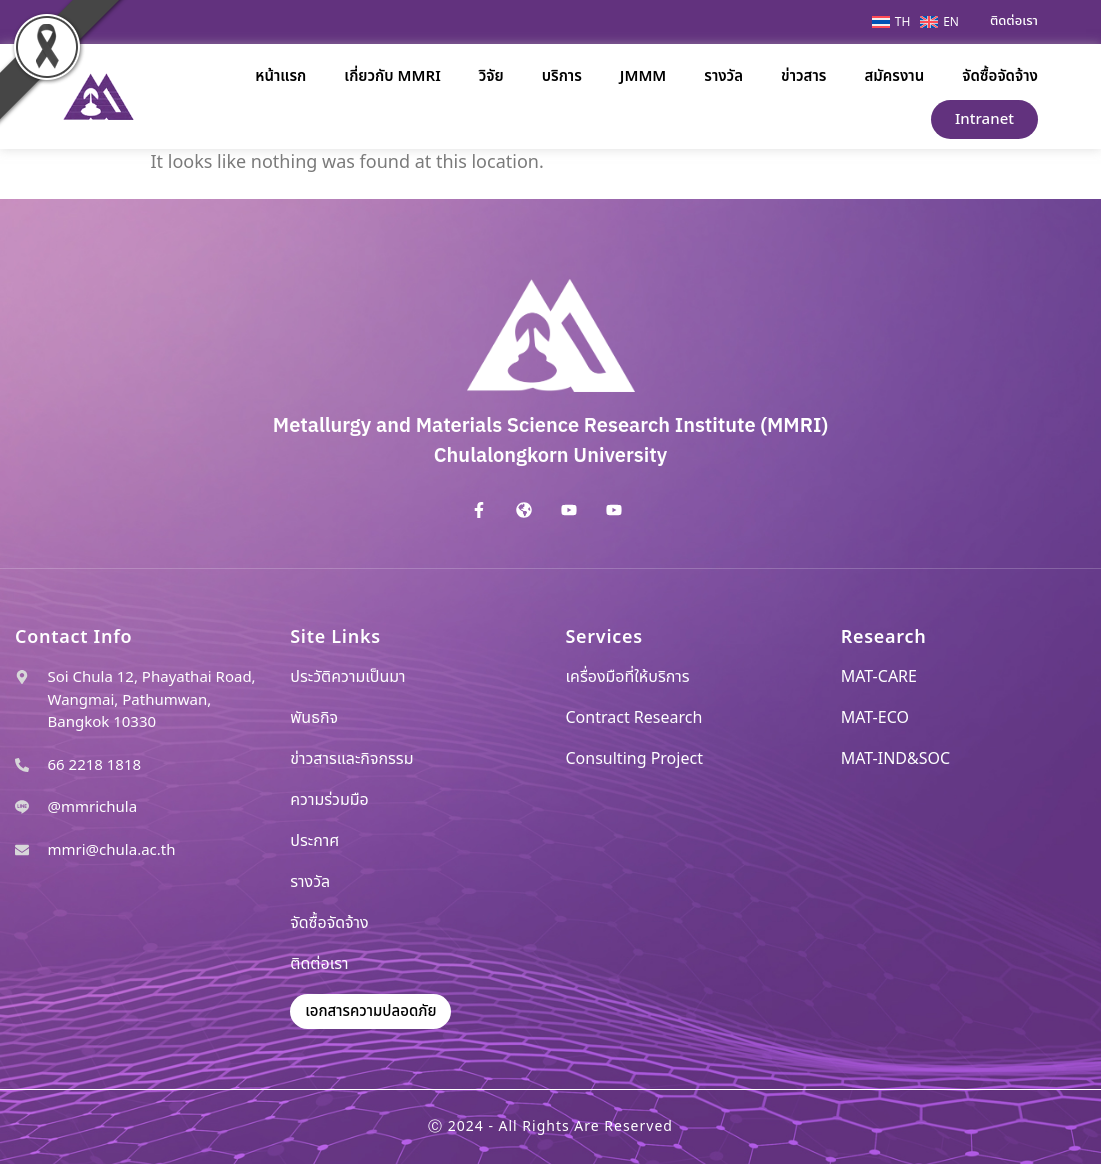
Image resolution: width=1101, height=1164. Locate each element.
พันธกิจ (314, 718)
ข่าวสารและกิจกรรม (351, 759)
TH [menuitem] (903, 22)
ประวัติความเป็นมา (347, 677)
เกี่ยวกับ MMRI (392, 76)
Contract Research (634, 718)
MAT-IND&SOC (895, 759)
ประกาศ (314, 841)
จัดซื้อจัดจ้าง (1000, 76)
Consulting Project (634, 759)
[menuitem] (896, 21)
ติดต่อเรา (319, 964)
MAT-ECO (875, 718)
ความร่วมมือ (329, 800)
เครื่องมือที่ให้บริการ (628, 677)
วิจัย (491, 76)
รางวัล (723, 76)
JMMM (643, 76)
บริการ (562, 76)
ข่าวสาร (803, 76)
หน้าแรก (280, 76)
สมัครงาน (894, 76)
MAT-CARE (879, 677)
